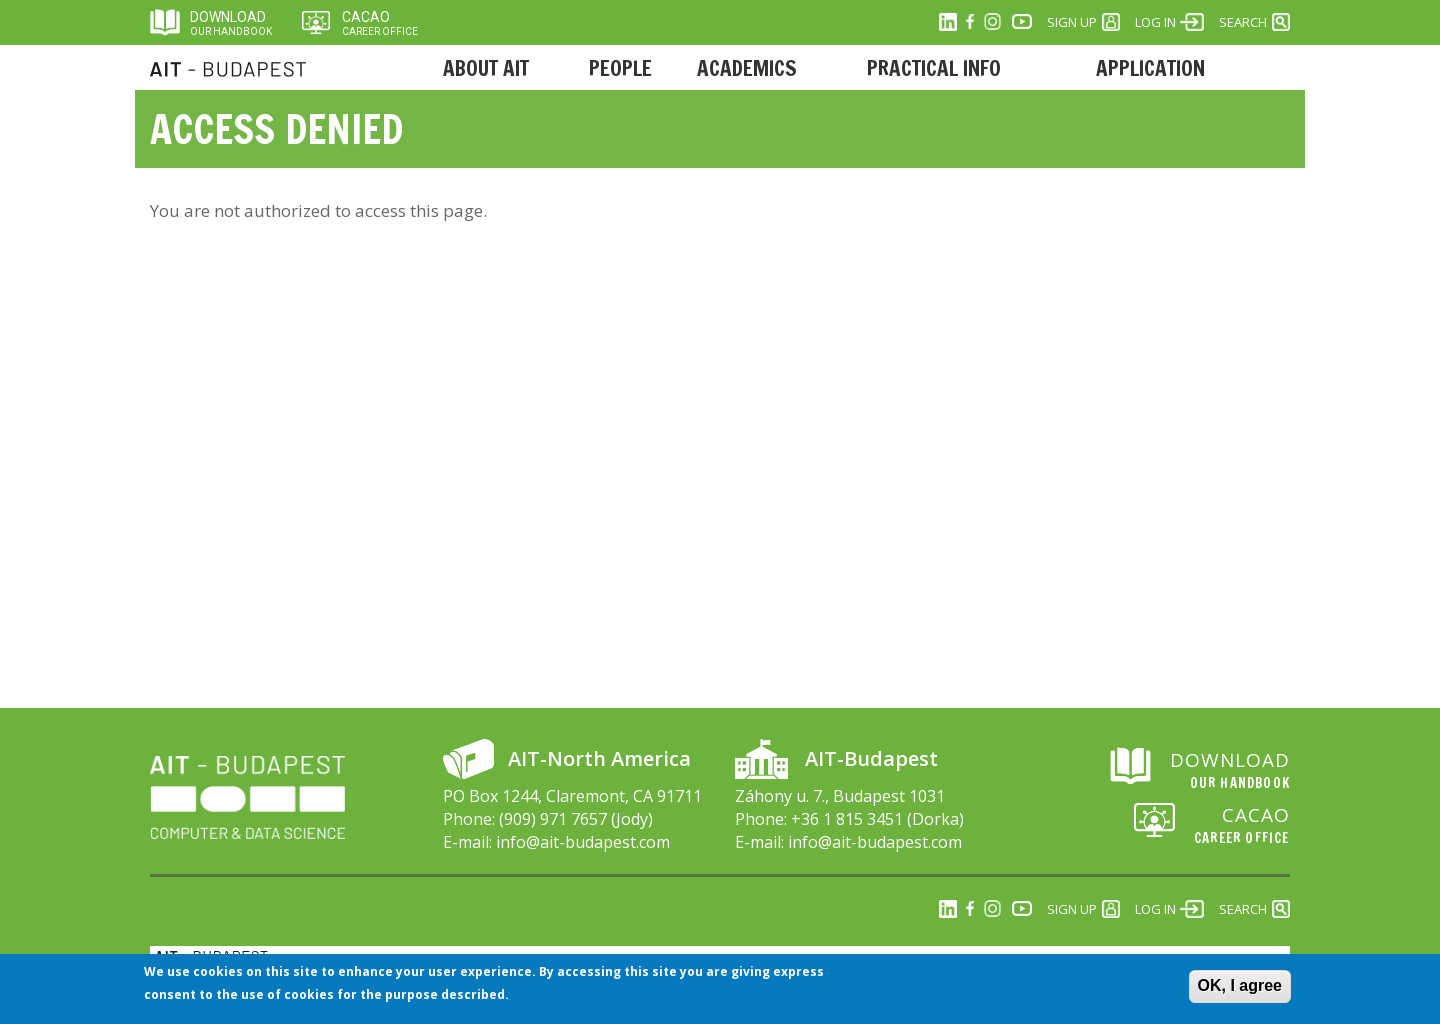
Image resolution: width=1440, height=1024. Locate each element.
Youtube (1022, 22)
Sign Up (1072, 22)
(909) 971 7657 (553, 819)
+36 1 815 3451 (847, 819)
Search (1243, 22)
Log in (1155, 22)
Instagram (992, 22)
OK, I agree (1240, 990)
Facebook (970, 22)
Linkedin (948, 22)
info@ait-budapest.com (583, 842)
